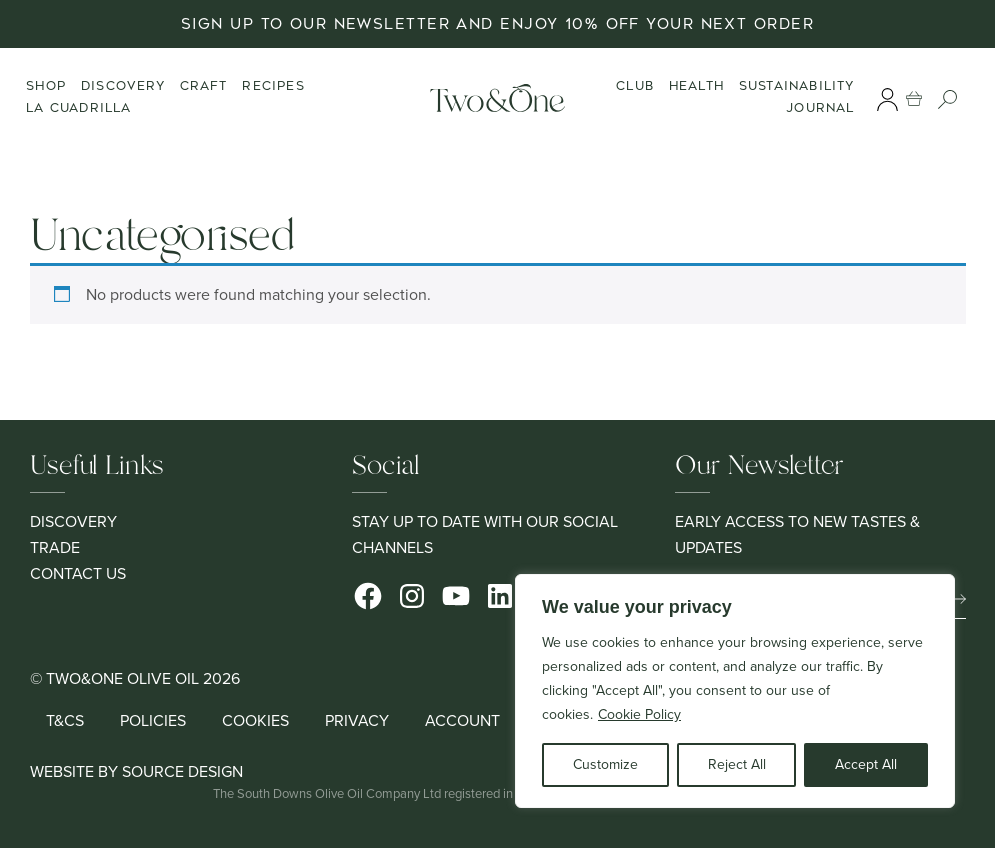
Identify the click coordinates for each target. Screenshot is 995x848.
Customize (605, 764)
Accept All (866, 764)
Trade (55, 547)
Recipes (273, 86)
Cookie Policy (639, 714)
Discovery (123, 86)
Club (636, 86)
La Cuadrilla (78, 108)
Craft (204, 86)
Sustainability (798, 86)
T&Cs (65, 720)
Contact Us (78, 573)
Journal (821, 108)
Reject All (737, 764)
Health (697, 86)
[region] (735, 691)
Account (462, 720)
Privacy (357, 720)
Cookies (255, 720)
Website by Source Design (136, 771)
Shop (46, 86)
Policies (153, 720)
